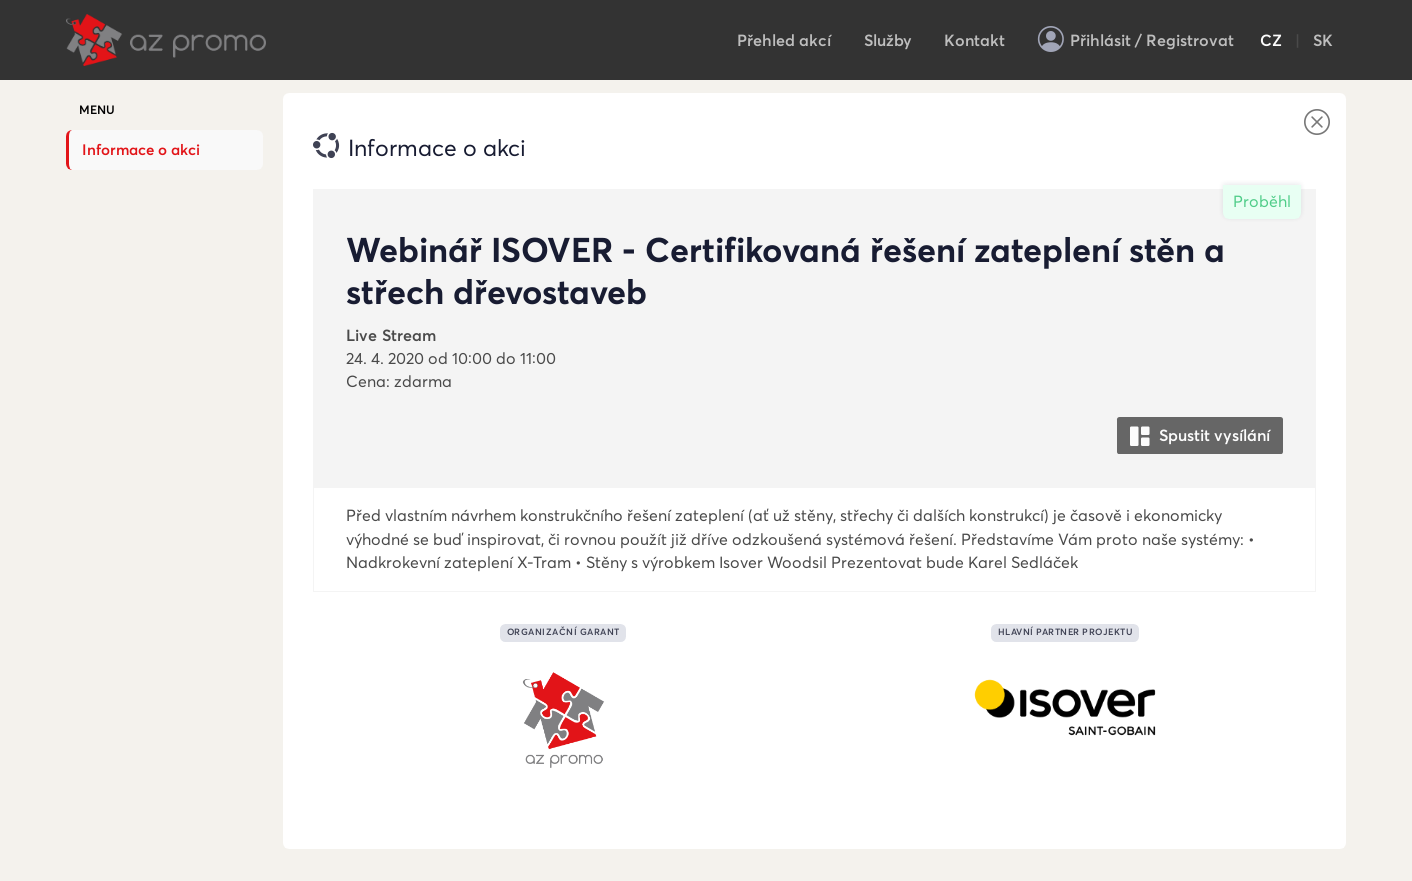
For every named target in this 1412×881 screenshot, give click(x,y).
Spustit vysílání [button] (1200, 436)
